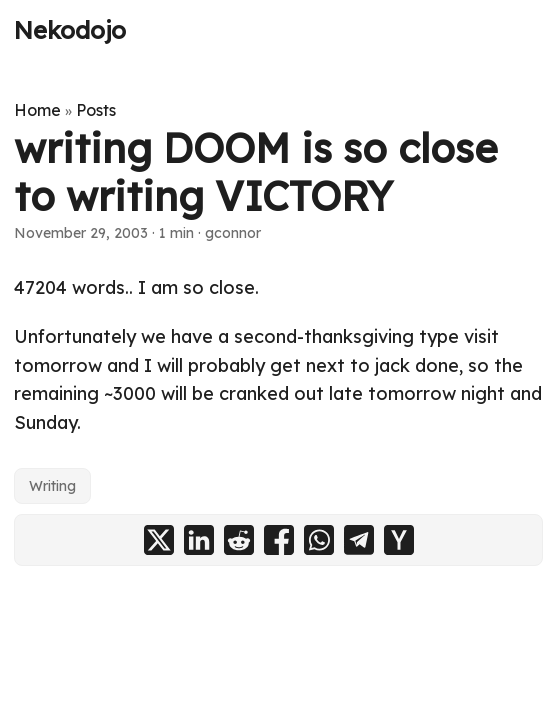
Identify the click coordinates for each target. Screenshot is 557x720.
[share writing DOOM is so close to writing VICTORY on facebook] (279, 540)
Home (37, 110)
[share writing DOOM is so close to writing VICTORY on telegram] (359, 540)
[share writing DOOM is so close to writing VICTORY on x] (159, 540)
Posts (96, 110)
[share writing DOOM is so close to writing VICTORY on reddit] (239, 540)
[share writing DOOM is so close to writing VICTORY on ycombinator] (399, 540)
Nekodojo (70, 30)
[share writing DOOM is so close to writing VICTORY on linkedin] (199, 540)
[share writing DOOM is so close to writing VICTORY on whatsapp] (319, 540)
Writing (52, 486)
